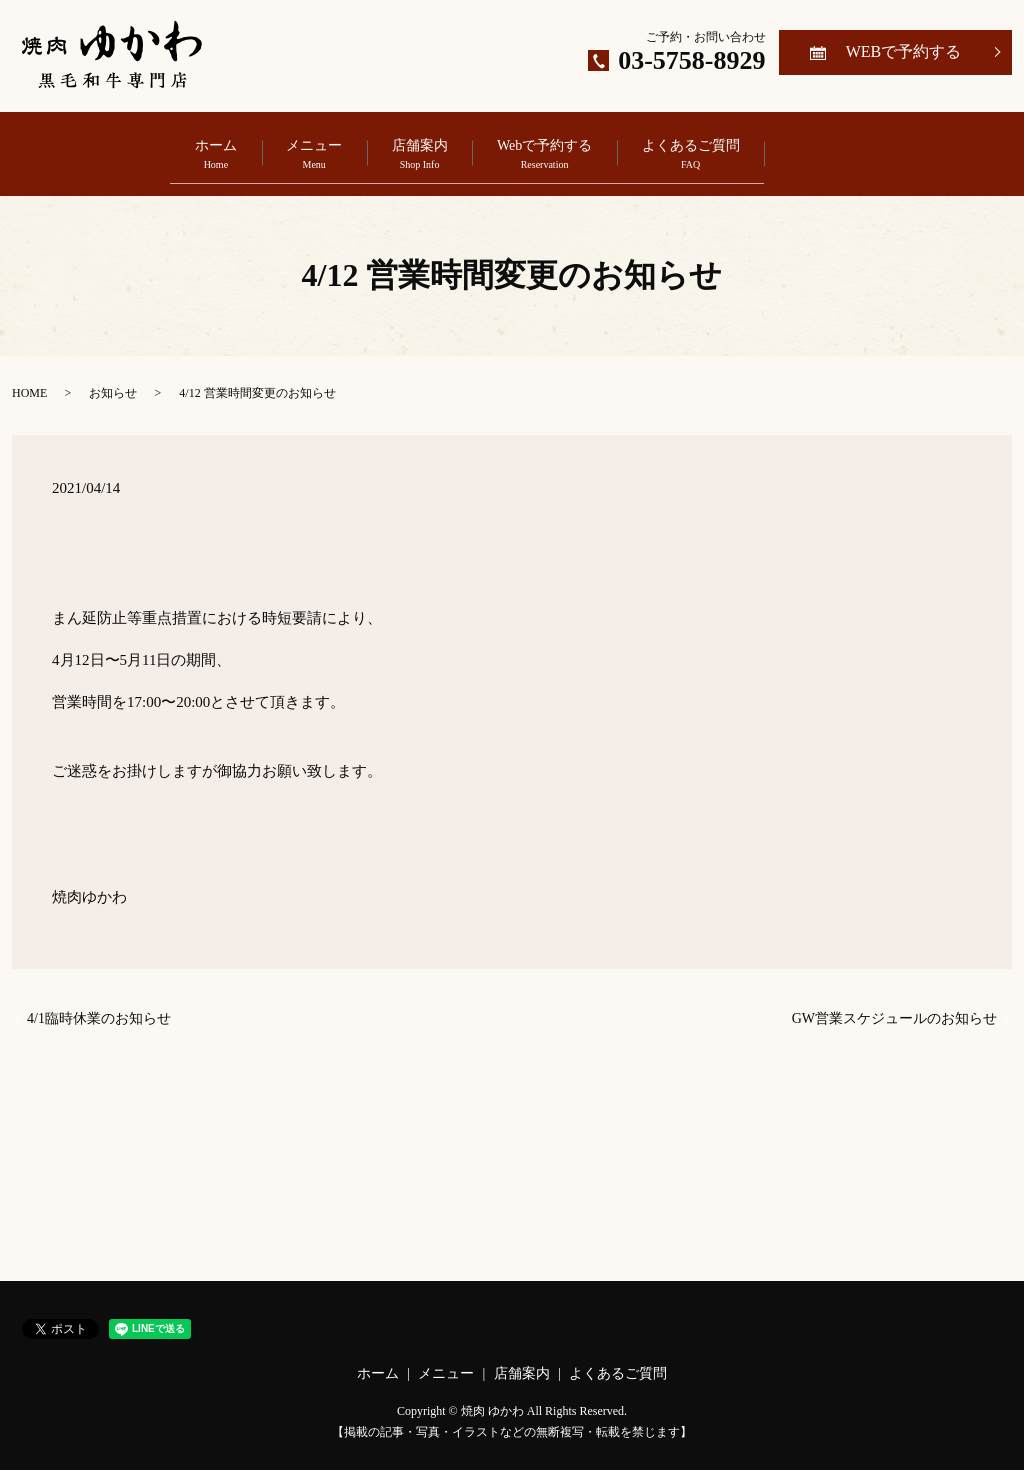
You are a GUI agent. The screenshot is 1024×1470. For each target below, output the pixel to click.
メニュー (274, 147)
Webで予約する (584, 147)
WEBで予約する (904, 51)
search (928, 146)
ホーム (135, 147)
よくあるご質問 (771, 147)
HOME (29, 379)
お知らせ (113, 379)
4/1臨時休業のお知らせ (99, 1005)
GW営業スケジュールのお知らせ (894, 1005)
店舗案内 (420, 147)
